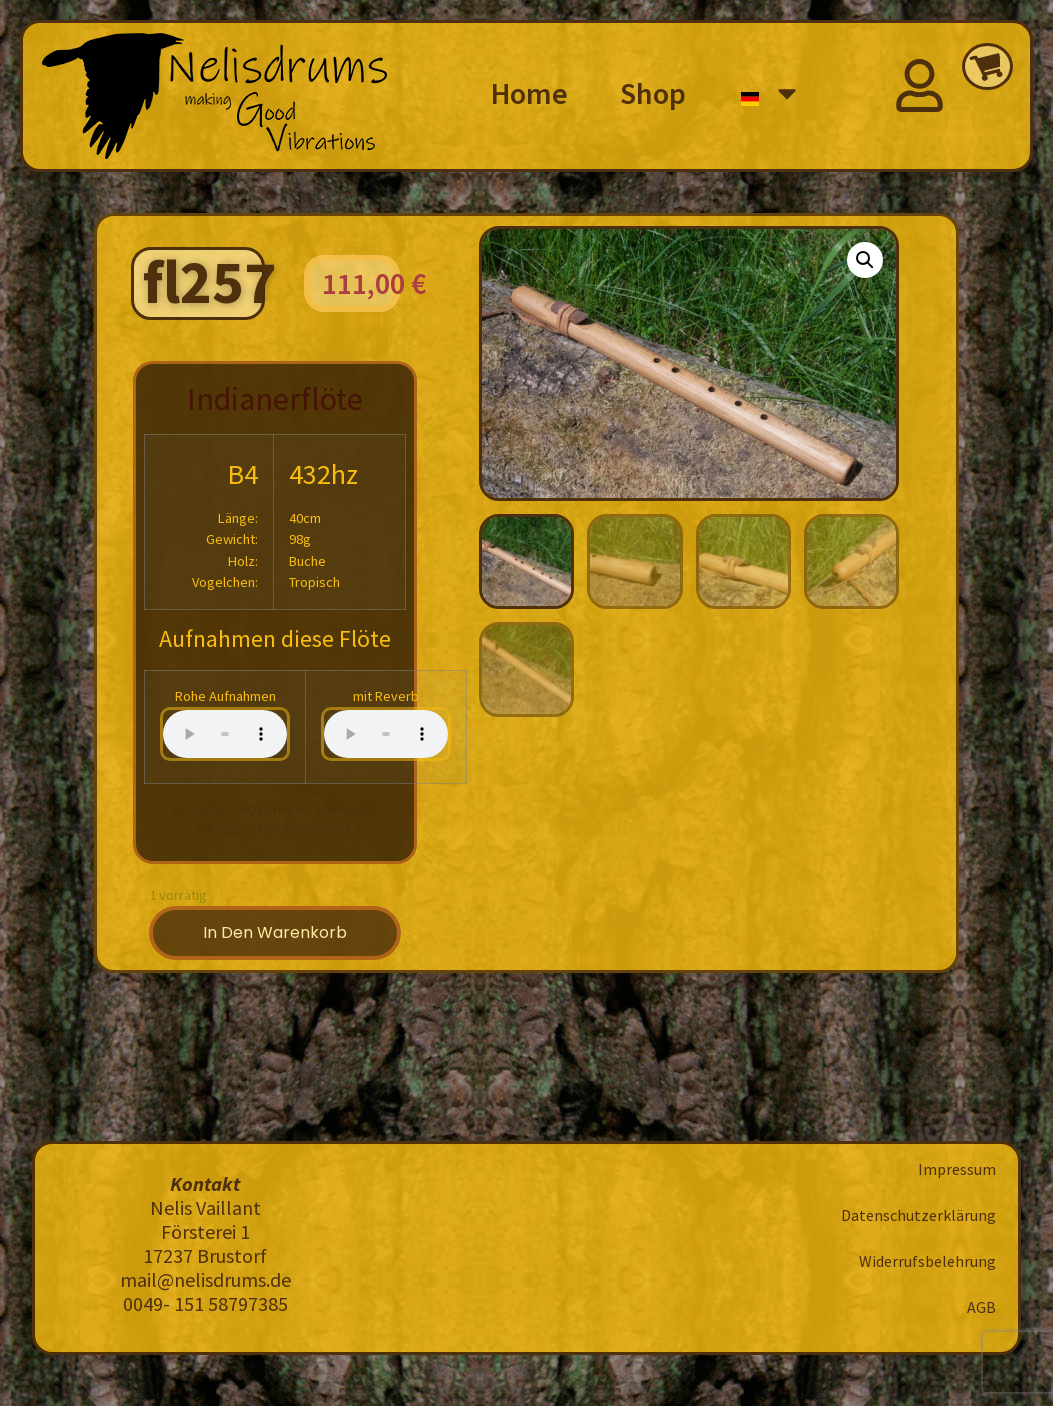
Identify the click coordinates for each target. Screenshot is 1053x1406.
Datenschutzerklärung (918, 1215)
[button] (865, 260)
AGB (981, 1307)
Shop (653, 93)
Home (529, 93)
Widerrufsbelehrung (927, 1261)
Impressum (957, 1169)
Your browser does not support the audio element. (225, 734)
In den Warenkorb (275, 932)
